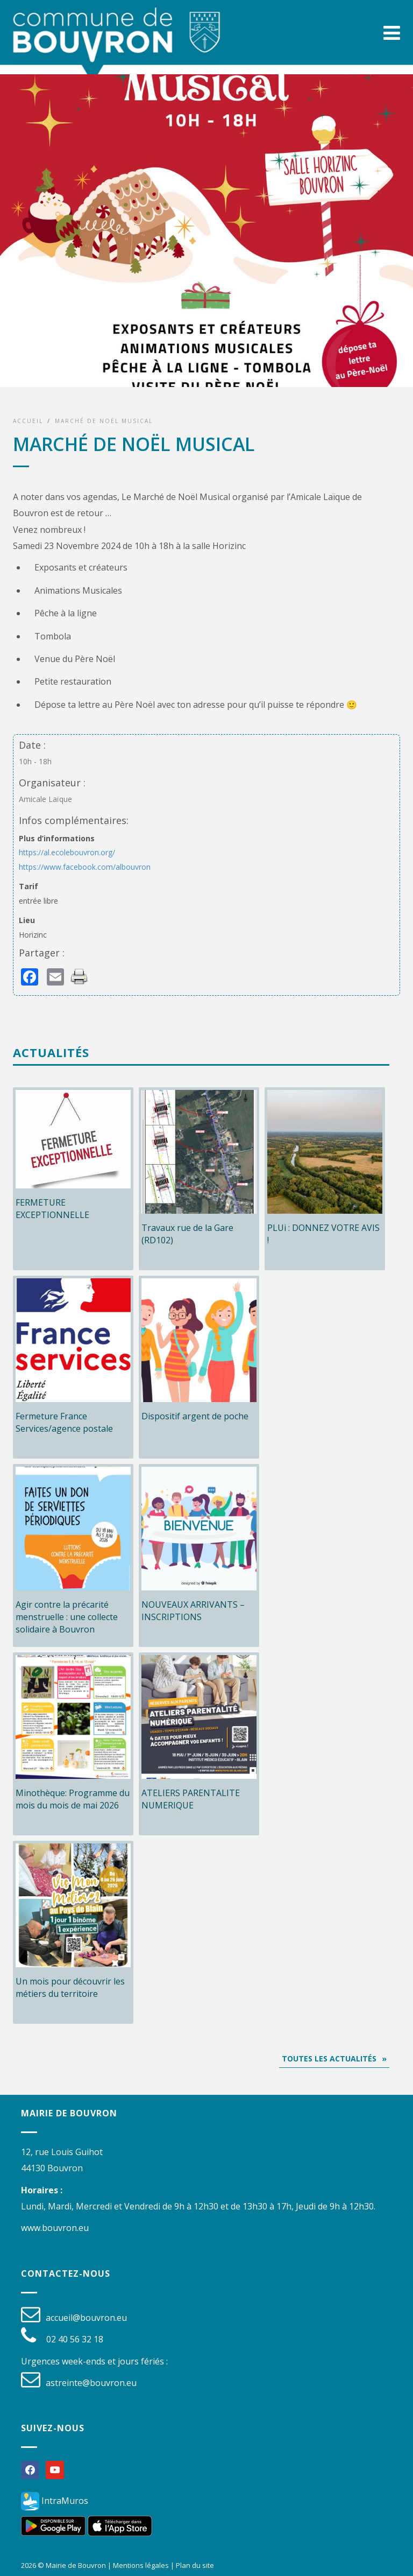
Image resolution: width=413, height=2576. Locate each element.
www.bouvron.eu (55, 2228)
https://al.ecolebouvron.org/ (67, 852)
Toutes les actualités (329, 2058)
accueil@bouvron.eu (86, 2318)
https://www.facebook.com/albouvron (85, 867)
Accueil (28, 421)
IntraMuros (54, 2501)
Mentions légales (141, 2565)
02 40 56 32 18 (74, 2339)
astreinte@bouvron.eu (91, 2383)
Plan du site (195, 2565)
